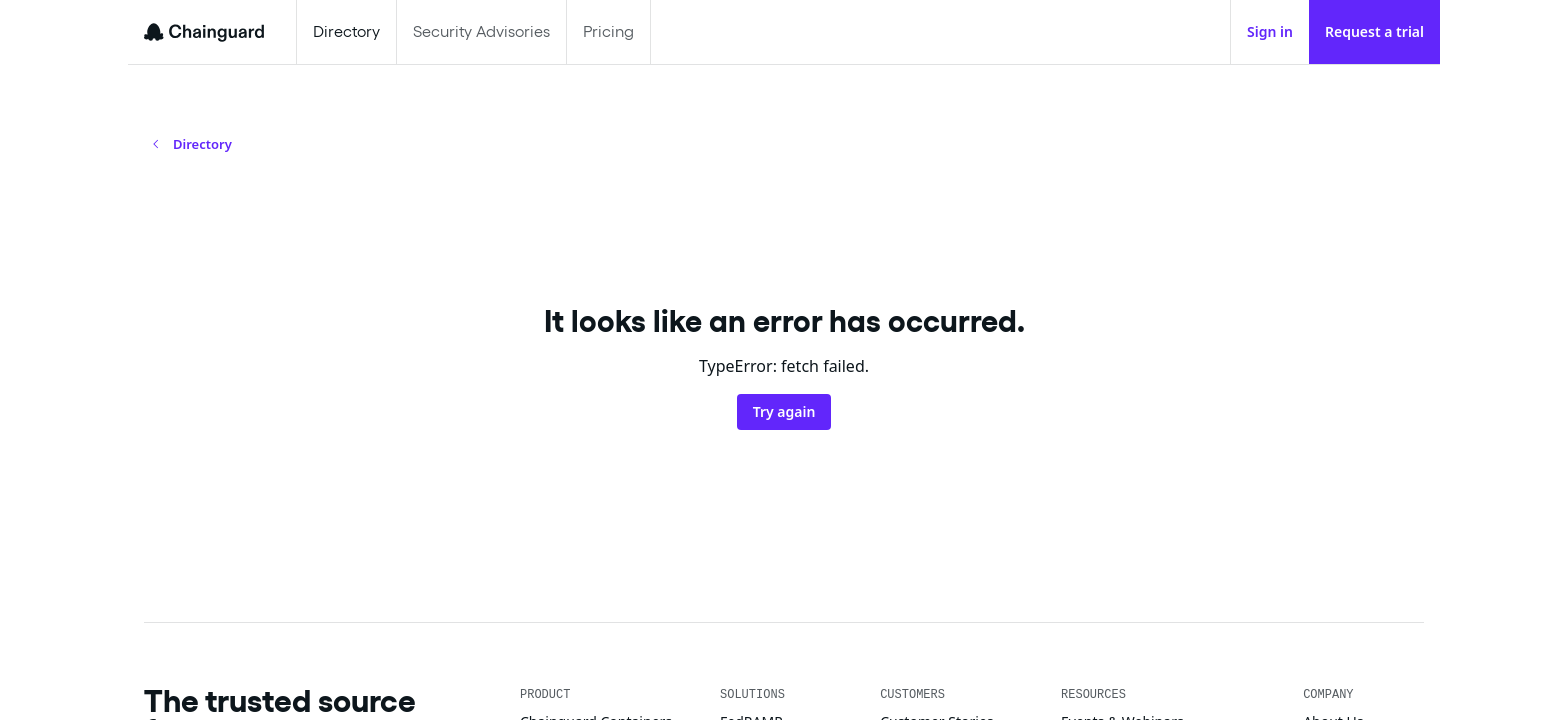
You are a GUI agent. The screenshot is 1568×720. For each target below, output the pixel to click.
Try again (784, 411)
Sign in (1270, 31)
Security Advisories (481, 31)
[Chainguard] (204, 32)
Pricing (608, 31)
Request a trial (1374, 31)
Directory (346, 31)
